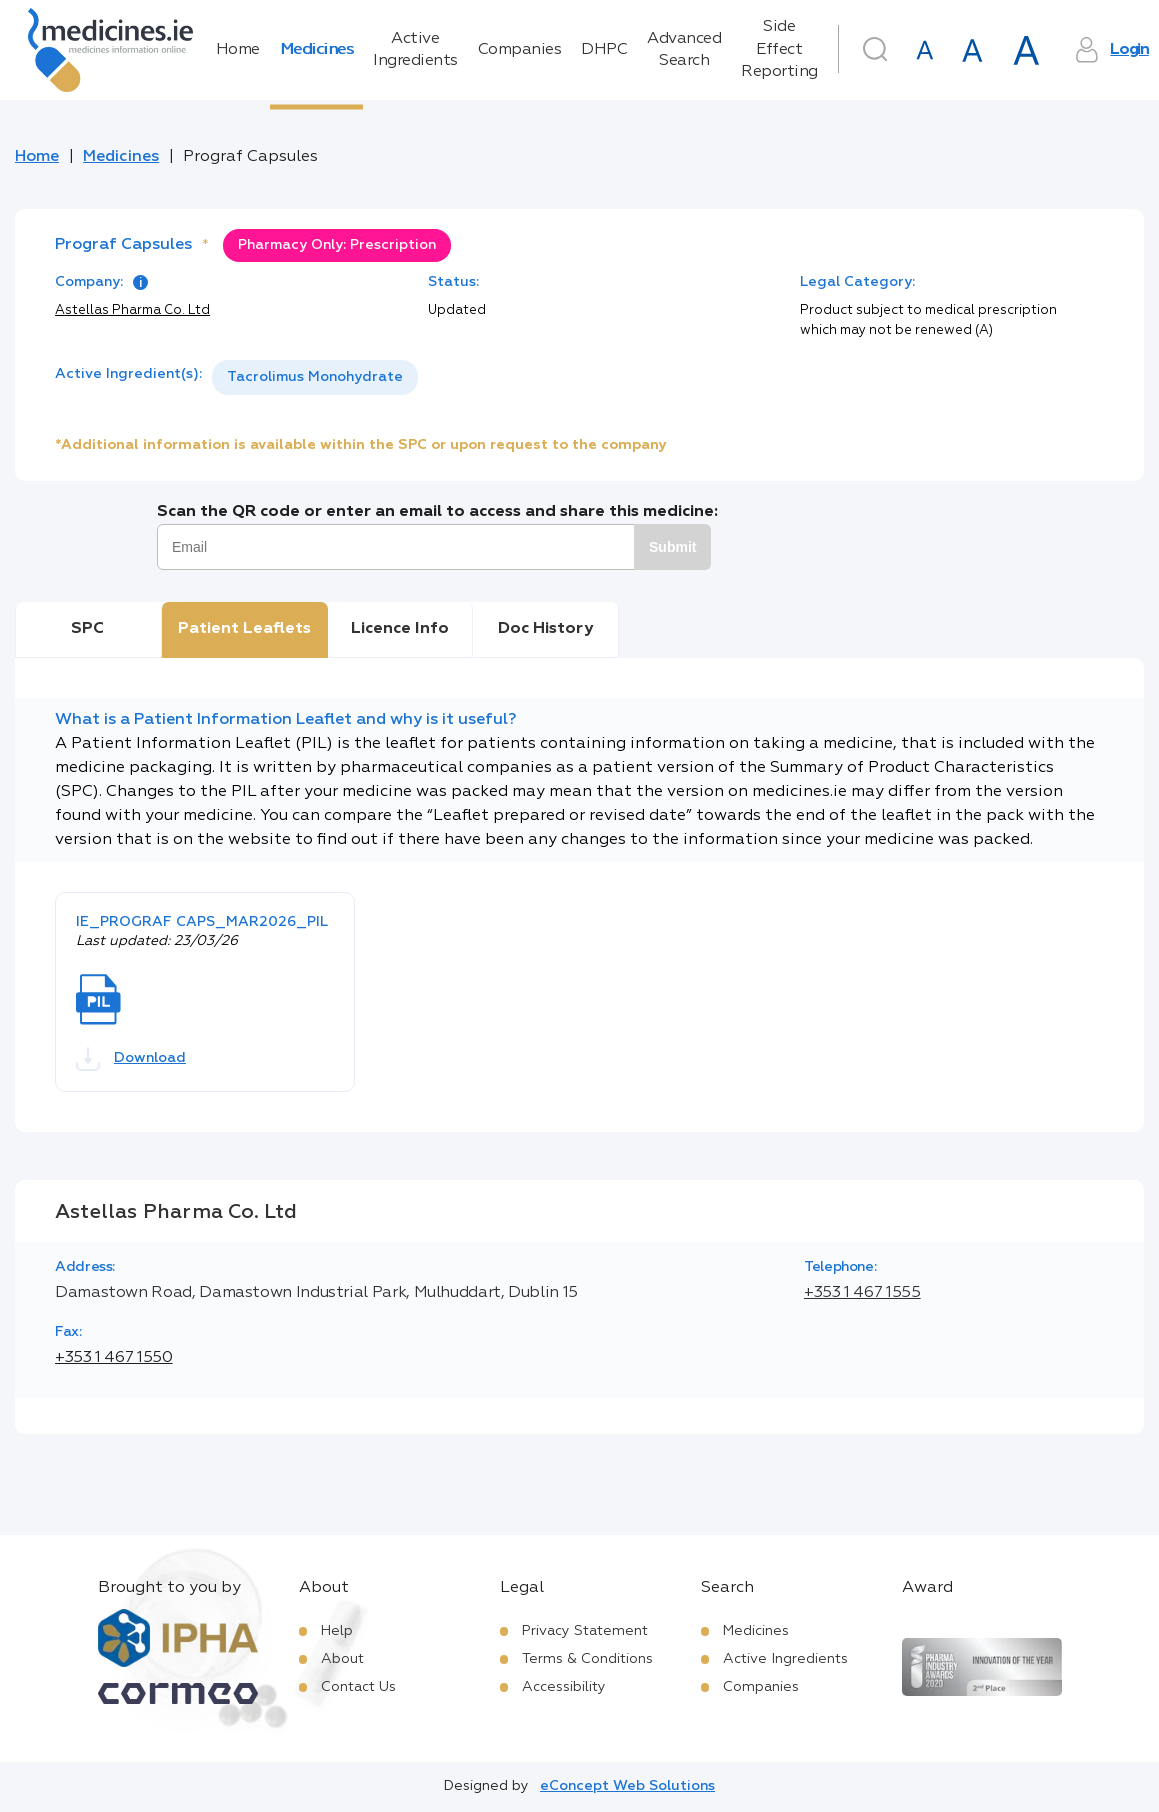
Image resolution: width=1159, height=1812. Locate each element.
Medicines (317, 50)
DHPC (604, 50)
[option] (315, 377)
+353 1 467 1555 (862, 1293)
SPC (87, 629)
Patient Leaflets (244, 629)
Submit (672, 547)
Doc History (545, 629)
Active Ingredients (415, 50)
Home (238, 50)
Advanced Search (684, 50)
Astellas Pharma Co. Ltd (132, 310)
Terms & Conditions (587, 1659)
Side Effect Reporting (779, 49)
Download (131, 1059)
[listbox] (315, 377)
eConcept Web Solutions (627, 1786)
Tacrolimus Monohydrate (315, 377)
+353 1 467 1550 (114, 1358)
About (342, 1659)
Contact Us (358, 1687)
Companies (520, 50)
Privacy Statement (585, 1631)
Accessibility (564, 1687)
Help (337, 1631)
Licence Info (400, 629)
